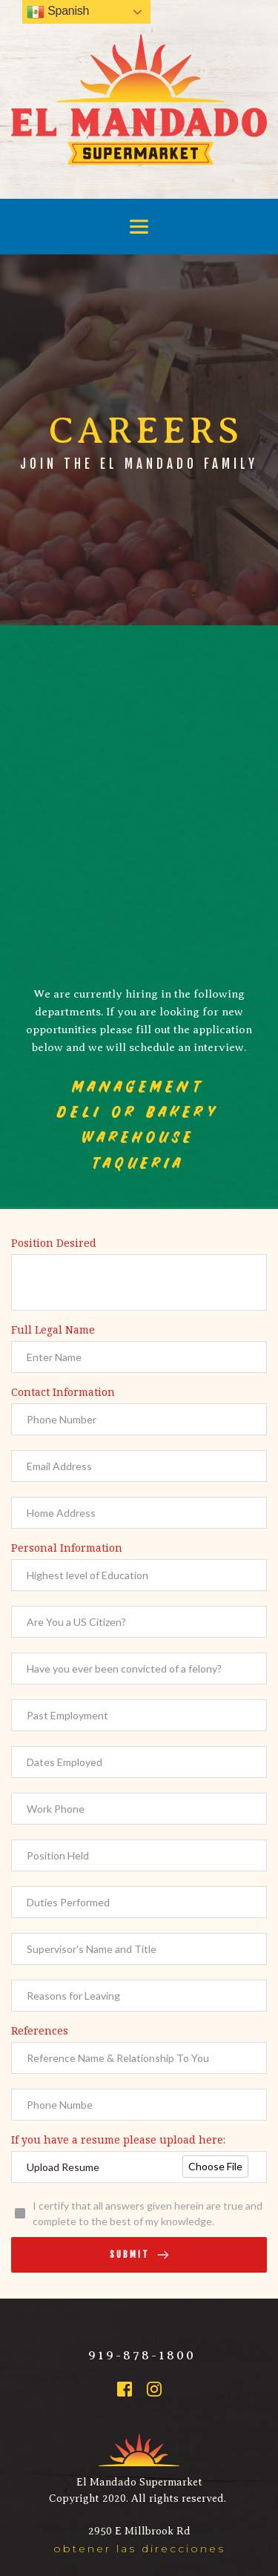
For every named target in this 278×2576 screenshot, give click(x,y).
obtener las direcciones (139, 2548)
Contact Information (63, 1392)
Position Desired (53, 1243)
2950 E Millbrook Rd (139, 2531)
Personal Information (66, 1548)
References (39, 2030)
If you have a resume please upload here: (118, 2139)
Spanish (58, 12)
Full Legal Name (53, 1329)
